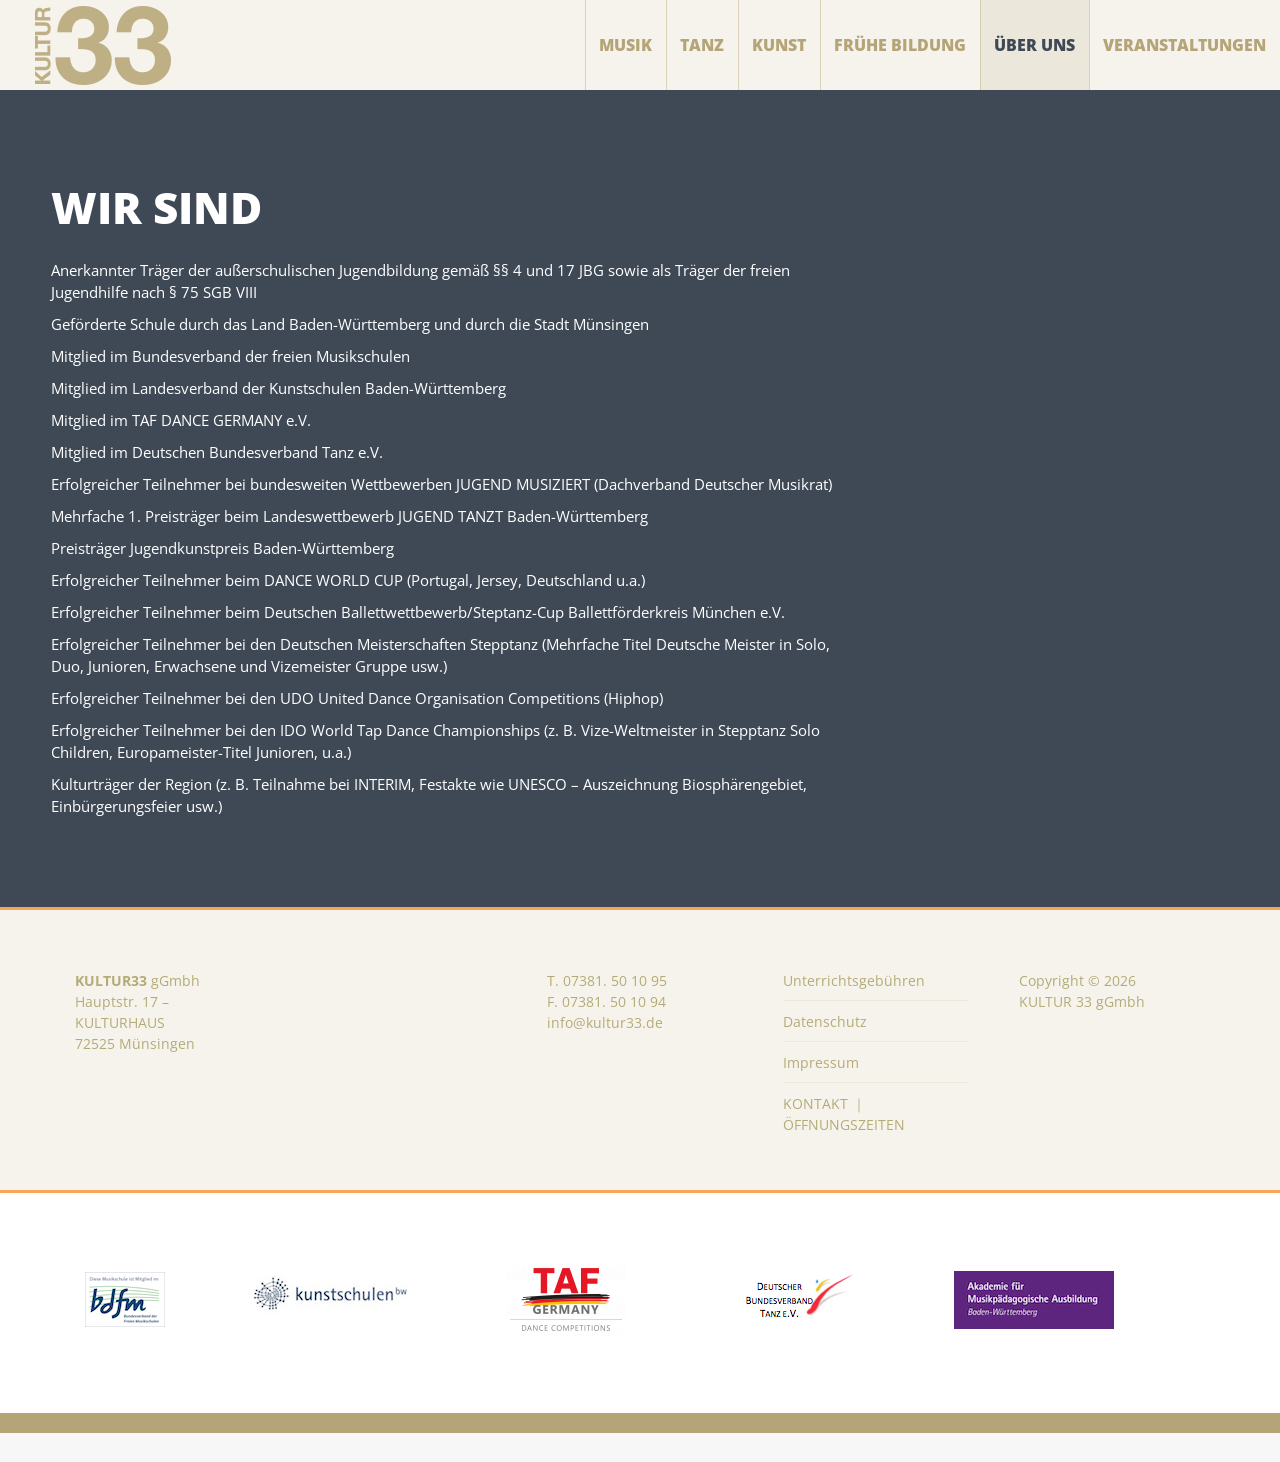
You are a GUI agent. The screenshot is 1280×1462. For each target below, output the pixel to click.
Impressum (821, 1091)
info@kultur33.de (605, 1051)
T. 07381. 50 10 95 (607, 1009)
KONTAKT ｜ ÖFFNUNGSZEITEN (844, 1143)
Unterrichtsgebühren (854, 1009)
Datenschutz (825, 1050)
